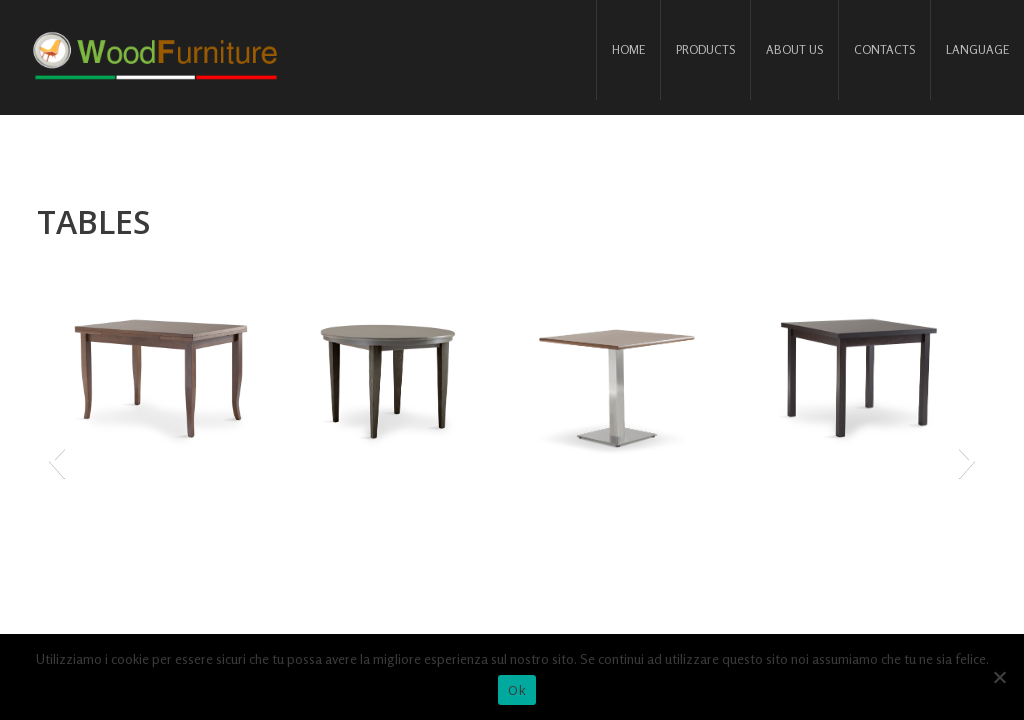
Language (977, 49)
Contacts (884, 49)
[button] (56, 460)
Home (628, 49)
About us (794, 49)
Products (705, 49)
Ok (517, 690)
